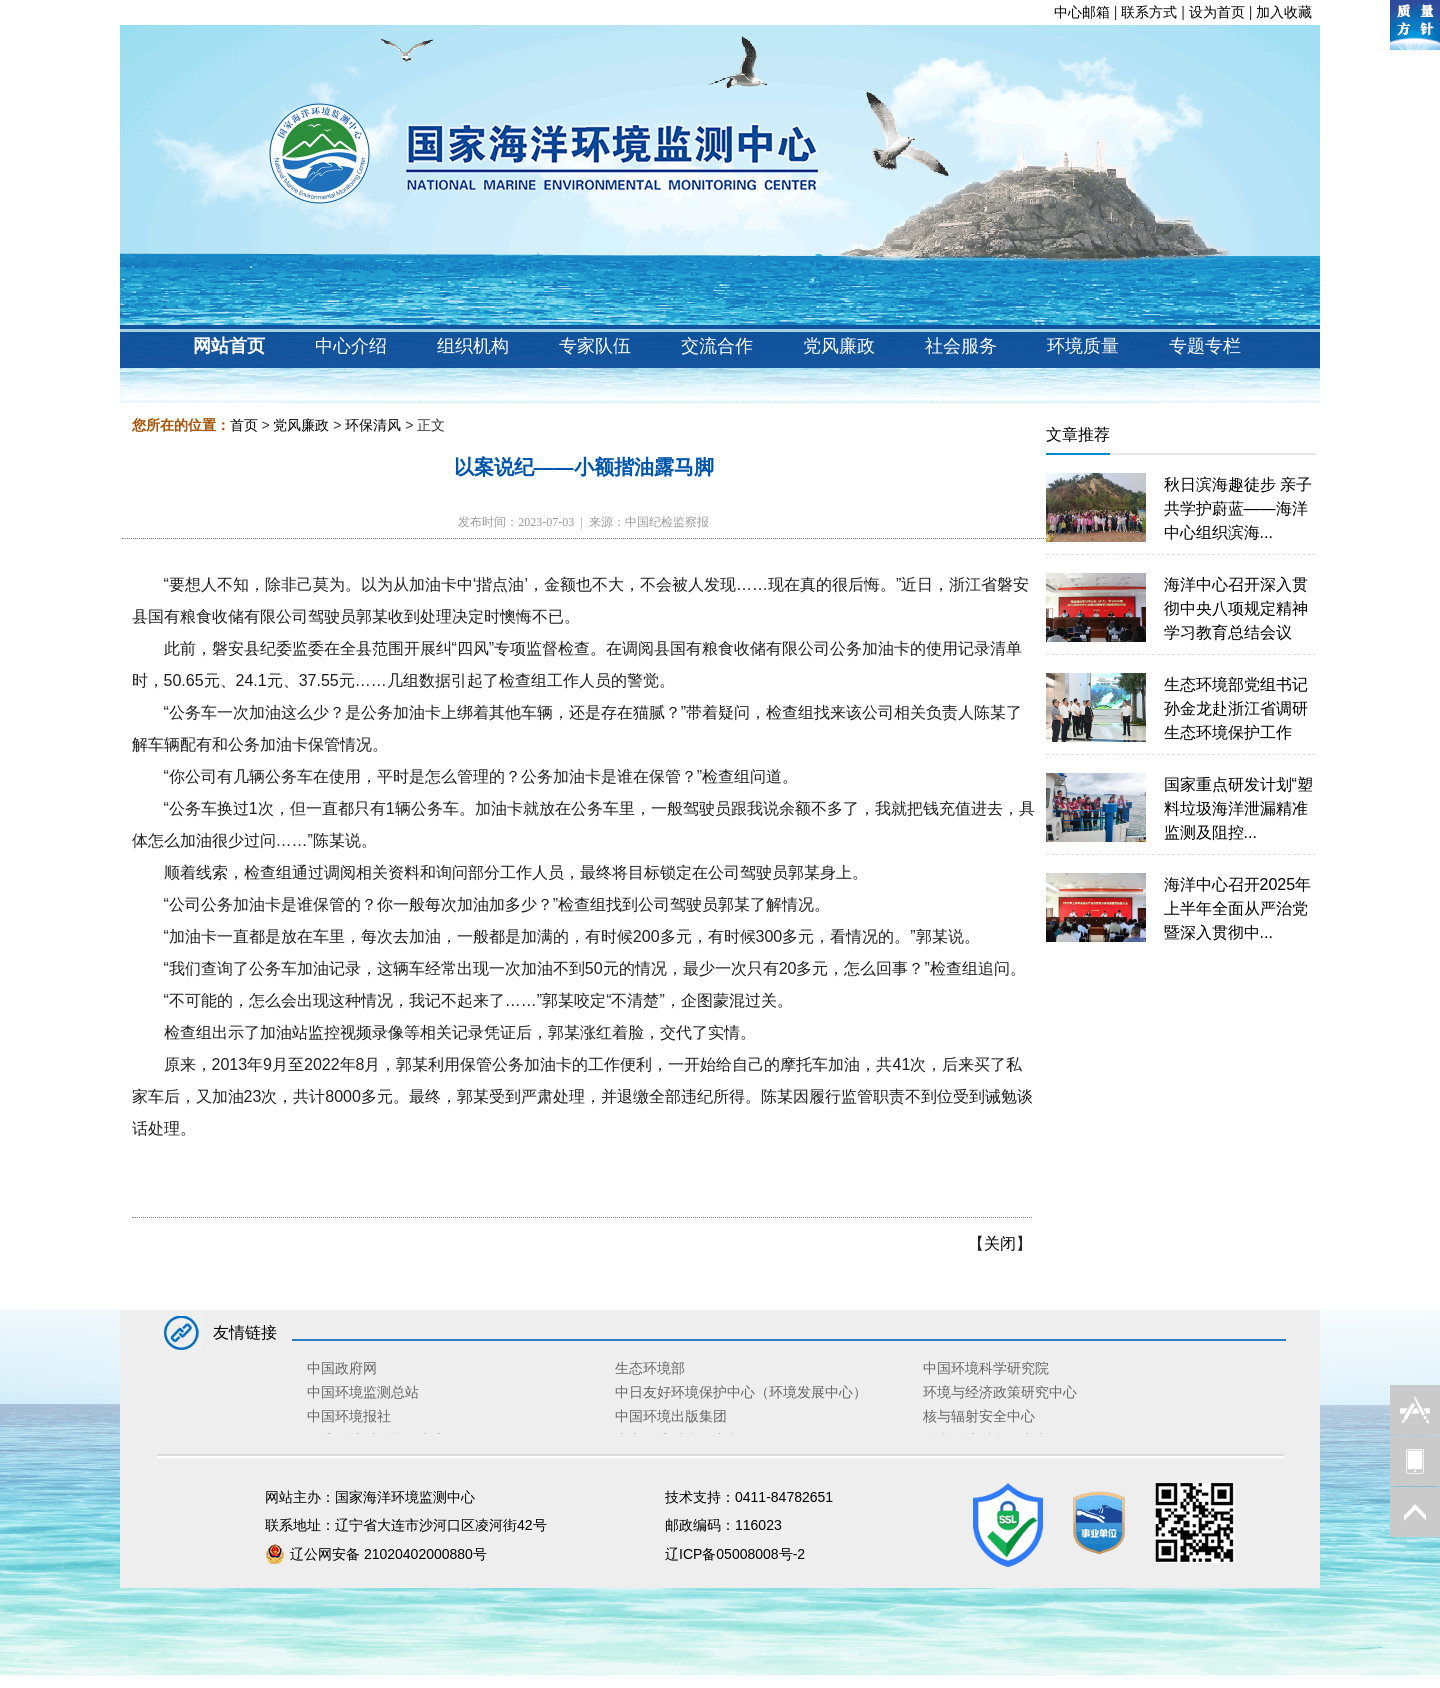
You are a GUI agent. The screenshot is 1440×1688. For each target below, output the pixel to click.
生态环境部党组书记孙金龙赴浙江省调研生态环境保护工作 (1236, 708)
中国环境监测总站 (363, 1392)
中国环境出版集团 (671, 1416)
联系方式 (1149, 12)
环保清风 (373, 425)
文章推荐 (1078, 434)
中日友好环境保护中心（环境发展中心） (741, 1392)
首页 (244, 425)
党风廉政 (301, 425)
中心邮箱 (1082, 12)
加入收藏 (1284, 12)
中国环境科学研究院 (986, 1368)
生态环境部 (650, 1368)
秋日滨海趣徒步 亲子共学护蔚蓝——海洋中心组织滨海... (1238, 508)
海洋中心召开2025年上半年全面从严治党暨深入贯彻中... (1238, 908)
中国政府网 (342, 1368)
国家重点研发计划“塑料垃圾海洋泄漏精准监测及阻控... (1238, 808)
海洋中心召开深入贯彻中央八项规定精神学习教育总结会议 (1236, 608)
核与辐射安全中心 (979, 1416)
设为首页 (1217, 12)
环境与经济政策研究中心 (1000, 1392)
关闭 (1000, 1243)
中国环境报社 (349, 1416)
